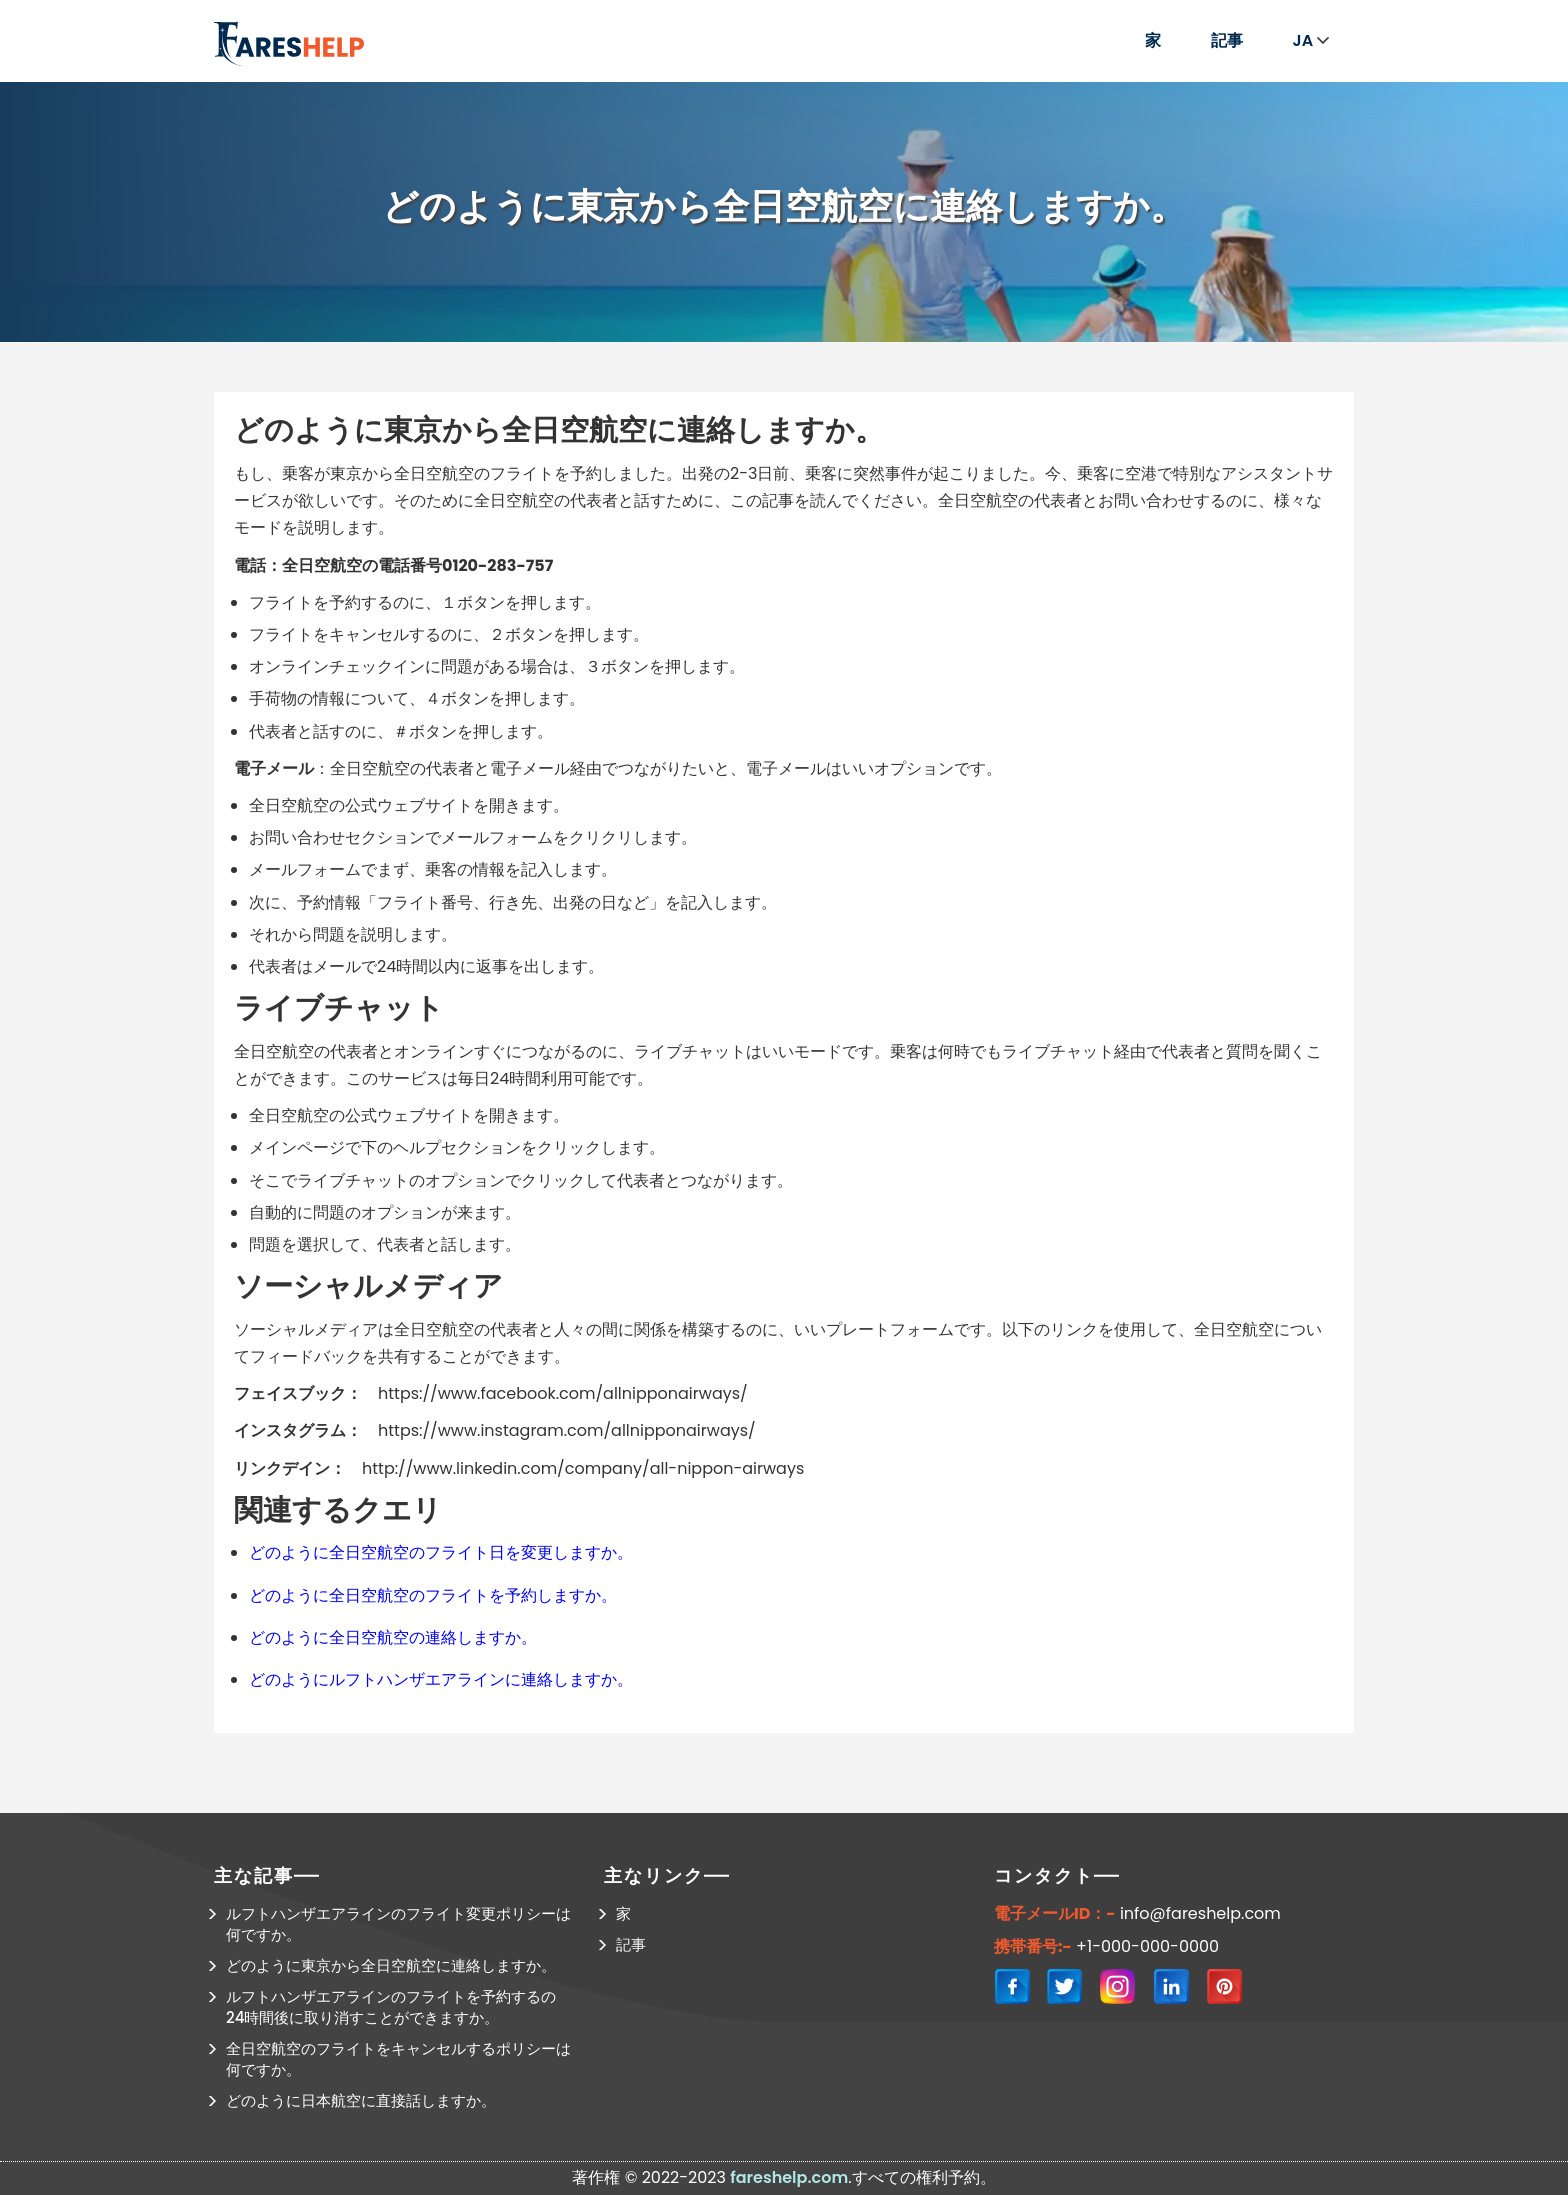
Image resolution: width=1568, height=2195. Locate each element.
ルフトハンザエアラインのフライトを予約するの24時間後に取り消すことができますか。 (391, 2007)
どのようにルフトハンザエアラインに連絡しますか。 (441, 1679)
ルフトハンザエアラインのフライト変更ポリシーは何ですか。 (398, 1924)
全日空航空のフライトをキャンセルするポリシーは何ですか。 (398, 2059)
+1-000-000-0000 (1147, 1947)
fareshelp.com (789, 2177)
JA (1311, 40)
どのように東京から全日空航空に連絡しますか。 (391, 1965)
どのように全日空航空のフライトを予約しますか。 (433, 1595)
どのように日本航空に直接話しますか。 (361, 2100)
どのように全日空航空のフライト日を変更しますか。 (441, 1552)
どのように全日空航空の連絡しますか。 (393, 1637)
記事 (1227, 40)
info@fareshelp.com (1200, 1914)
